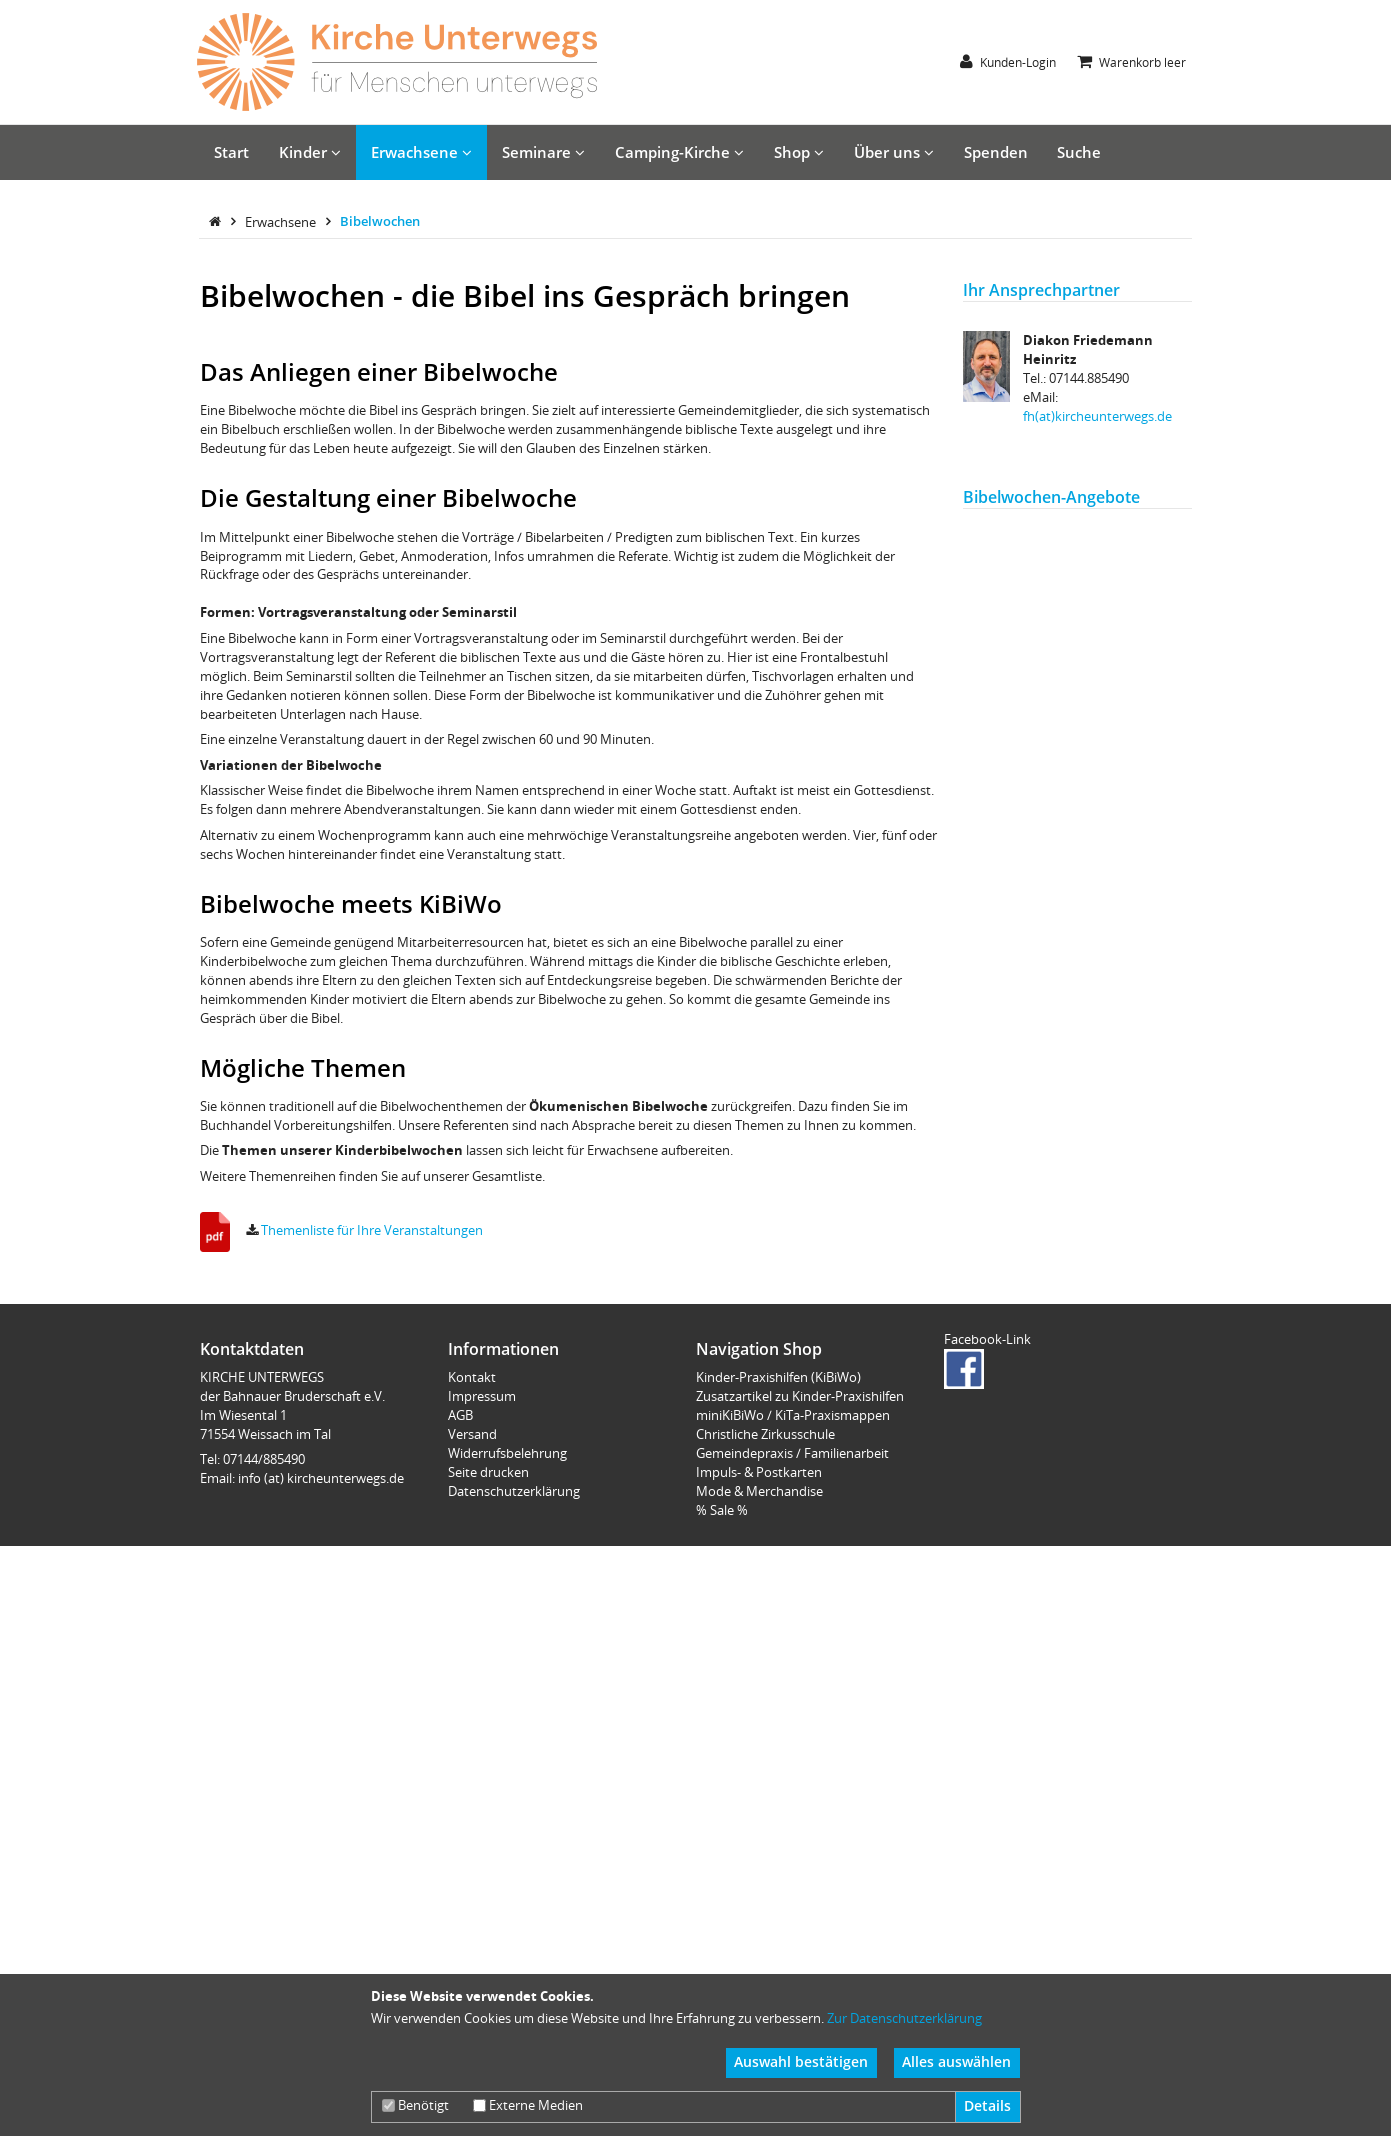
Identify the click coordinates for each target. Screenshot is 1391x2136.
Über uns (894, 152)
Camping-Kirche (679, 152)
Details (987, 2105)
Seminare (543, 152)
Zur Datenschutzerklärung (904, 2018)
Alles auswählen (956, 2061)
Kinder (310, 152)
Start (231, 152)
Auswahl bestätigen (801, 2061)
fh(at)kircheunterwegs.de (1097, 832)
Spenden (996, 152)
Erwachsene (421, 152)
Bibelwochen (380, 637)
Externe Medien (528, 2105)
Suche (1079, 152)
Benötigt (415, 2105)
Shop (799, 152)
